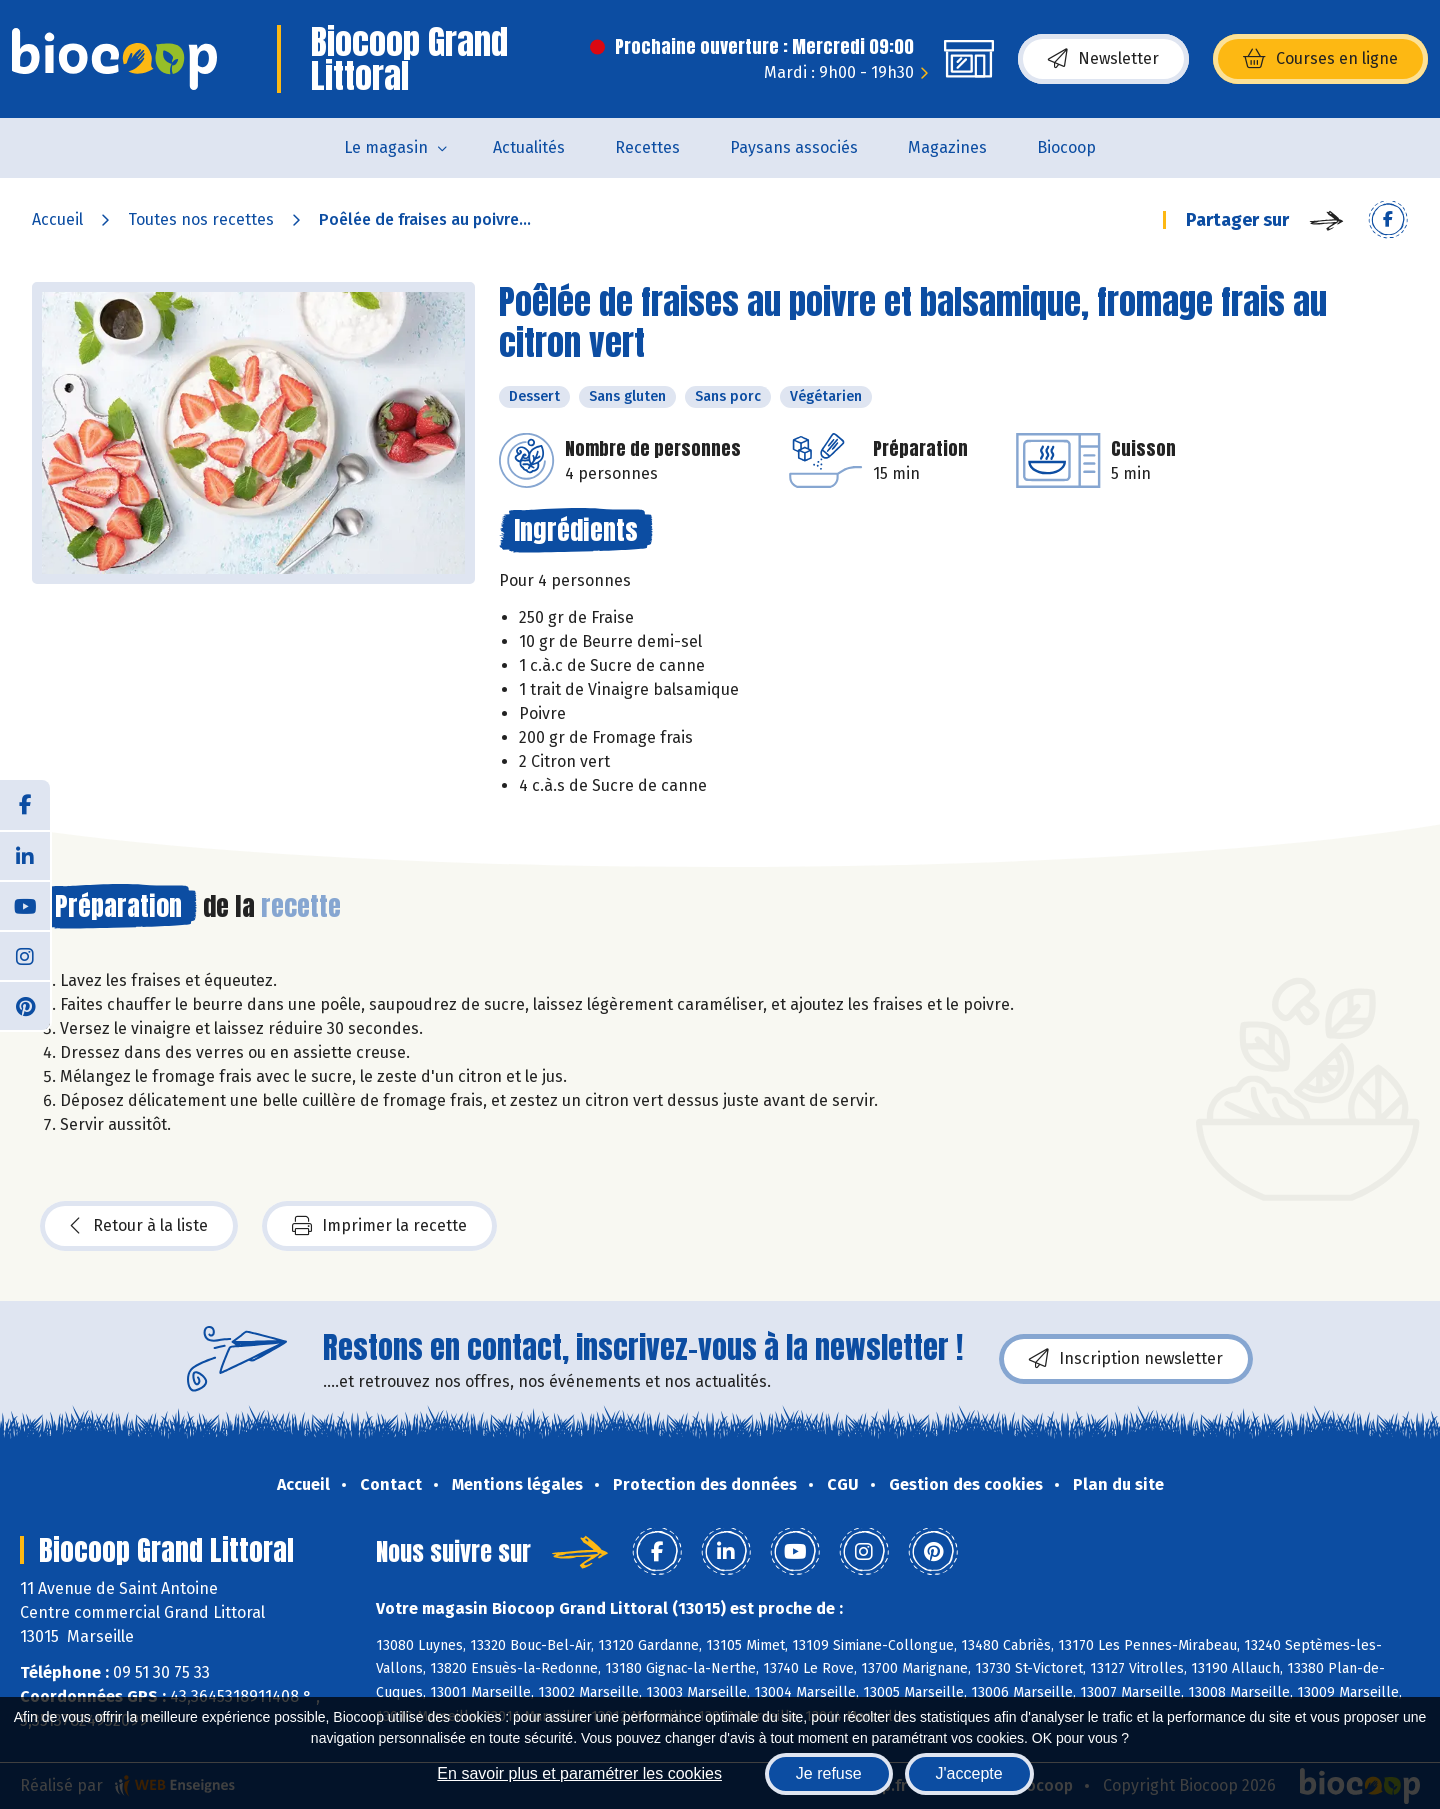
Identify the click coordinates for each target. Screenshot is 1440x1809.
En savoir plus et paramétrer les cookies (579, 1773)
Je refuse (829, 1773)
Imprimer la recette (379, 1226)
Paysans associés (794, 147)
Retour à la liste (139, 1226)
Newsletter (1103, 59)
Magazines (947, 147)
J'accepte (969, 1773)
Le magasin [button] (386, 147)
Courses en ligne (1320, 59)
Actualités (529, 147)
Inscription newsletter (1126, 1359)
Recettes (647, 147)
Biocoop (1066, 147)
